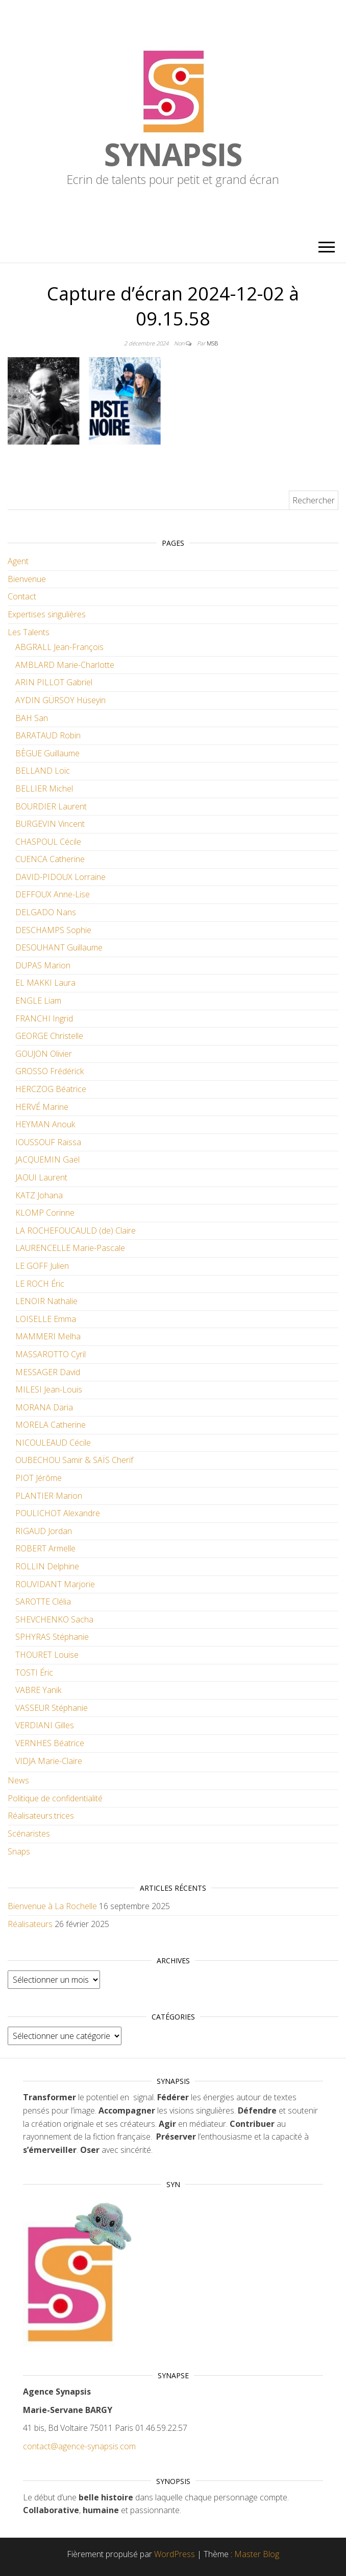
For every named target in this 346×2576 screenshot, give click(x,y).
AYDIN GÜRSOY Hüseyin (60, 700)
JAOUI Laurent (41, 1177)
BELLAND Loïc (42, 770)
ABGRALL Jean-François (59, 647)
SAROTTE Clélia (43, 1601)
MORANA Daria (44, 1407)
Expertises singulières (47, 614)
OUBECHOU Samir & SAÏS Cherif (74, 1460)
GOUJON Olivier (43, 1053)
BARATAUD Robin (48, 735)
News (18, 1780)
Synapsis (173, 154)
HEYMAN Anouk (45, 1124)
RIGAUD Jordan (43, 1531)
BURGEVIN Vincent (50, 823)
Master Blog (256, 2554)
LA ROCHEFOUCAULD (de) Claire (75, 1230)
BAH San (31, 718)
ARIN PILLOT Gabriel (53, 682)
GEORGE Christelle (49, 1035)
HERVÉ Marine (41, 1106)
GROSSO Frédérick (49, 1071)
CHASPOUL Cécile (48, 841)
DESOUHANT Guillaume (59, 947)
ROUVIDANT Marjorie (55, 1584)
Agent (18, 561)
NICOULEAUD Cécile (53, 1442)
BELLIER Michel (44, 788)
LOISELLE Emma (45, 1319)
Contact (22, 596)
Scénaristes (29, 1833)
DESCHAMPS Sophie (53, 930)
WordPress (174, 2554)
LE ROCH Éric (39, 1283)
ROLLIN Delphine (47, 1566)
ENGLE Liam (38, 1000)
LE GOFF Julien (42, 1265)
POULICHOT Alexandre (57, 1513)
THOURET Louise (47, 1654)
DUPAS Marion (42, 965)
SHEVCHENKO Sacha (54, 1619)
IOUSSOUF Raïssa (48, 1142)
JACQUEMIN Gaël (47, 1159)
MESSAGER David (47, 1372)
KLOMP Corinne (45, 1212)
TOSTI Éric (34, 1672)
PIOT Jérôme (38, 1477)
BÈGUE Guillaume (47, 753)
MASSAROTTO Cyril (50, 1354)
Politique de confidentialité (55, 1798)
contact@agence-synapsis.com (79, 2446)
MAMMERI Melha (48, 1336)
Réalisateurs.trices (41, 1815)
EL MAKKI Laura (45, 982)
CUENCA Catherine (50, 859)
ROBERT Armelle (45, 1548)
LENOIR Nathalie (46, 1301)
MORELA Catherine (50, 1424)
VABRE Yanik (38, 1690)
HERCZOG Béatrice (50, 1089)
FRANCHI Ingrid (44, 1018)
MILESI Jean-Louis (48, 1389)
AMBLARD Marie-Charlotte (64, 664)
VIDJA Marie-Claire (48, 1761)
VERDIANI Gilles (44, 1725)
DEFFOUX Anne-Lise (52, 894)
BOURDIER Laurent (51, 806)
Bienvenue (27, 579)
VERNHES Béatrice (49, 1743)
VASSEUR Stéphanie (51, 1707)
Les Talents (29, 632)
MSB (212, 343)
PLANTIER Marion (48, 1495)
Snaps (19, 1851)
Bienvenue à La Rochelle (52, 1906)
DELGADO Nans (45, 912)
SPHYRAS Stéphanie (52, 1636)
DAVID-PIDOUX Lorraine (60, 877)
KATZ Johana (39, 1195)
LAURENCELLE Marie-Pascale (70, 1248)
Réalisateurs (30, 1924)
